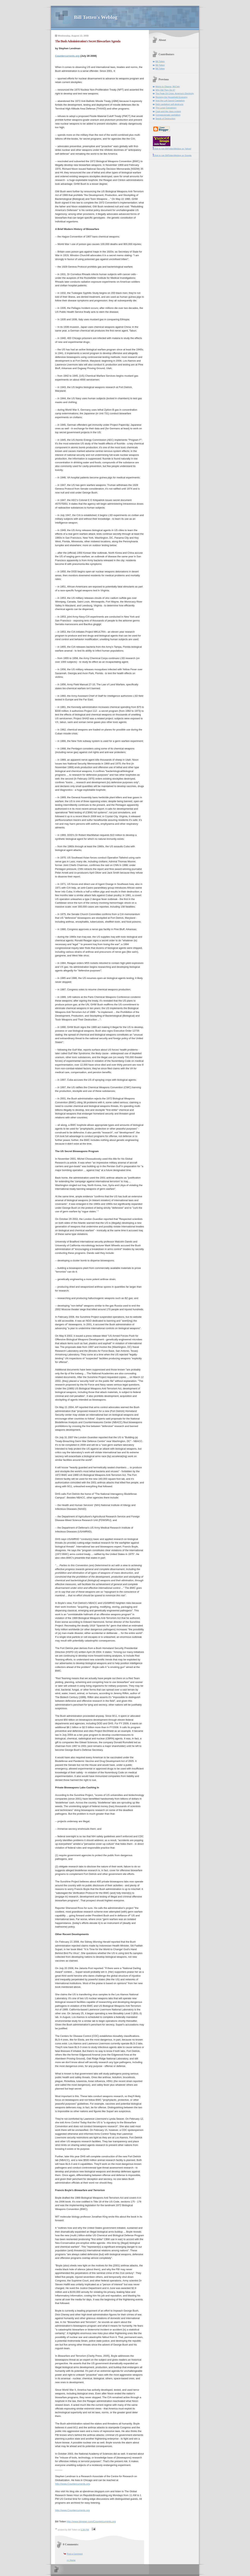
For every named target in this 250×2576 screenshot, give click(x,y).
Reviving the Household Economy (171, 97)
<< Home (71, 2560)
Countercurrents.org (67, 55)
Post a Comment (75, 2554)
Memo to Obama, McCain (167, 86)
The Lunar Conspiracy (166, 108)
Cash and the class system (168, 111)
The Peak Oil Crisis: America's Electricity (174, 93)
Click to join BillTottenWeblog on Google (172, 155)
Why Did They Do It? (165, 90)
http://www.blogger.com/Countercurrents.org (91, 2521)
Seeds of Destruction (165, 118)
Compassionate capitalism (167, 115)
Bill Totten (160, 61)
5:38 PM (85, 2530)
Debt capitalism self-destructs (169, 104)
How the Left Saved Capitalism (170, 100)
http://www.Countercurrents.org (72, 2483)
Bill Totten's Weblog (95, 17)
